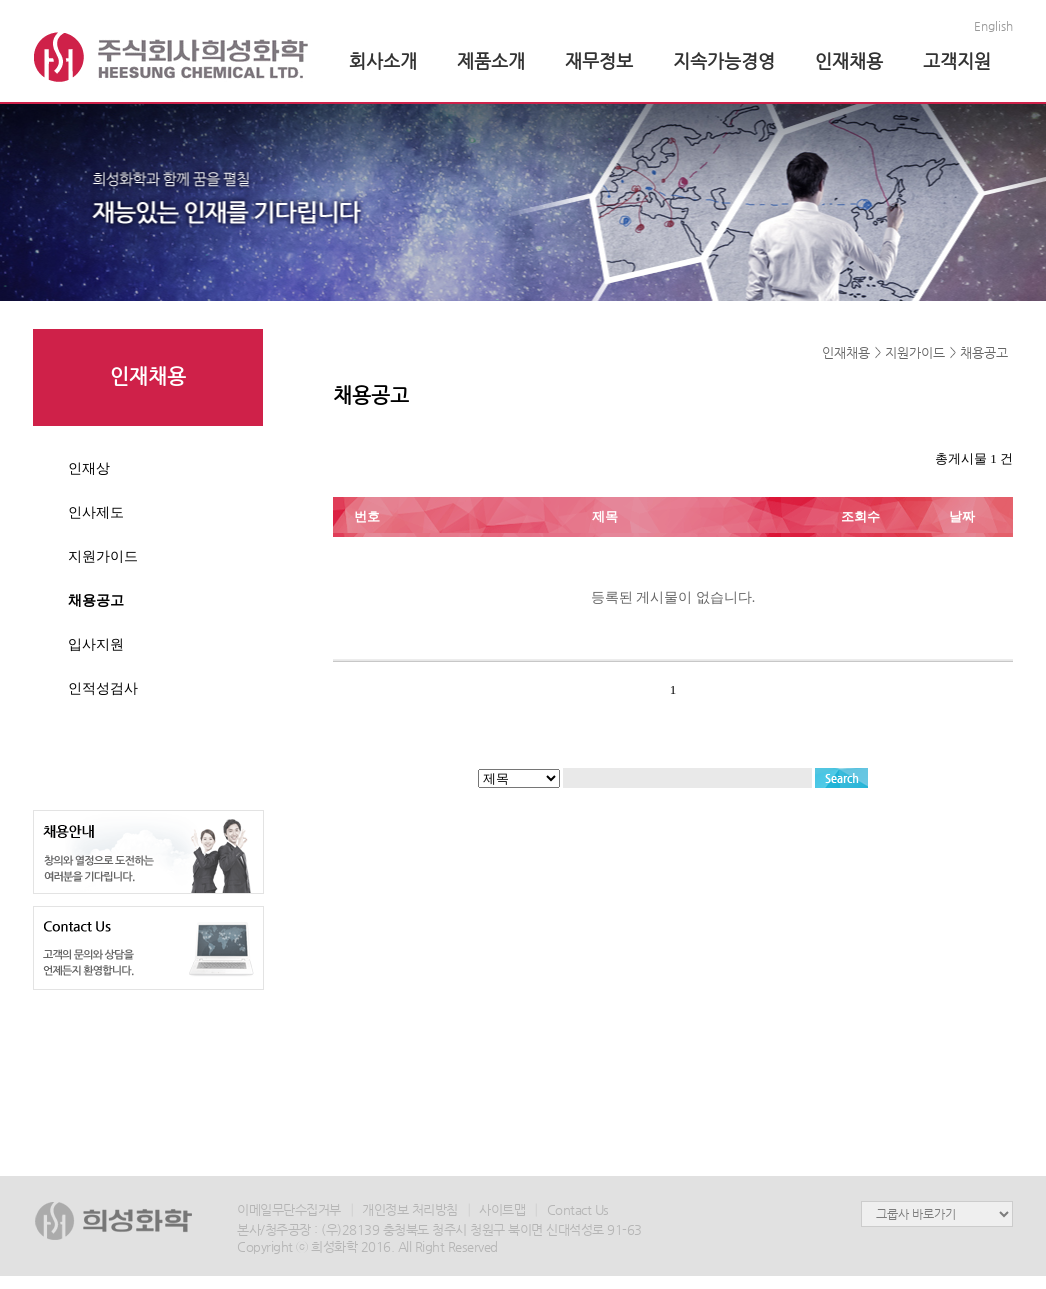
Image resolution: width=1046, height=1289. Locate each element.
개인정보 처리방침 (410, 1209)
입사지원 (96, 644)
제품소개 (491, 60)
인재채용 (849, 60)
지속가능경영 (724, 60)
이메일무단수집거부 (289, 1209)
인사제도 (96, 512)
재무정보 (599, 60)
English (993, 26)
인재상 (89, 468)
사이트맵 (502, 1209)
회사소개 (383, 60)
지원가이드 (103, 556)
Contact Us (578, 1209)
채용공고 (96, 600)
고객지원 (957, 60)
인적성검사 (103, 688)
